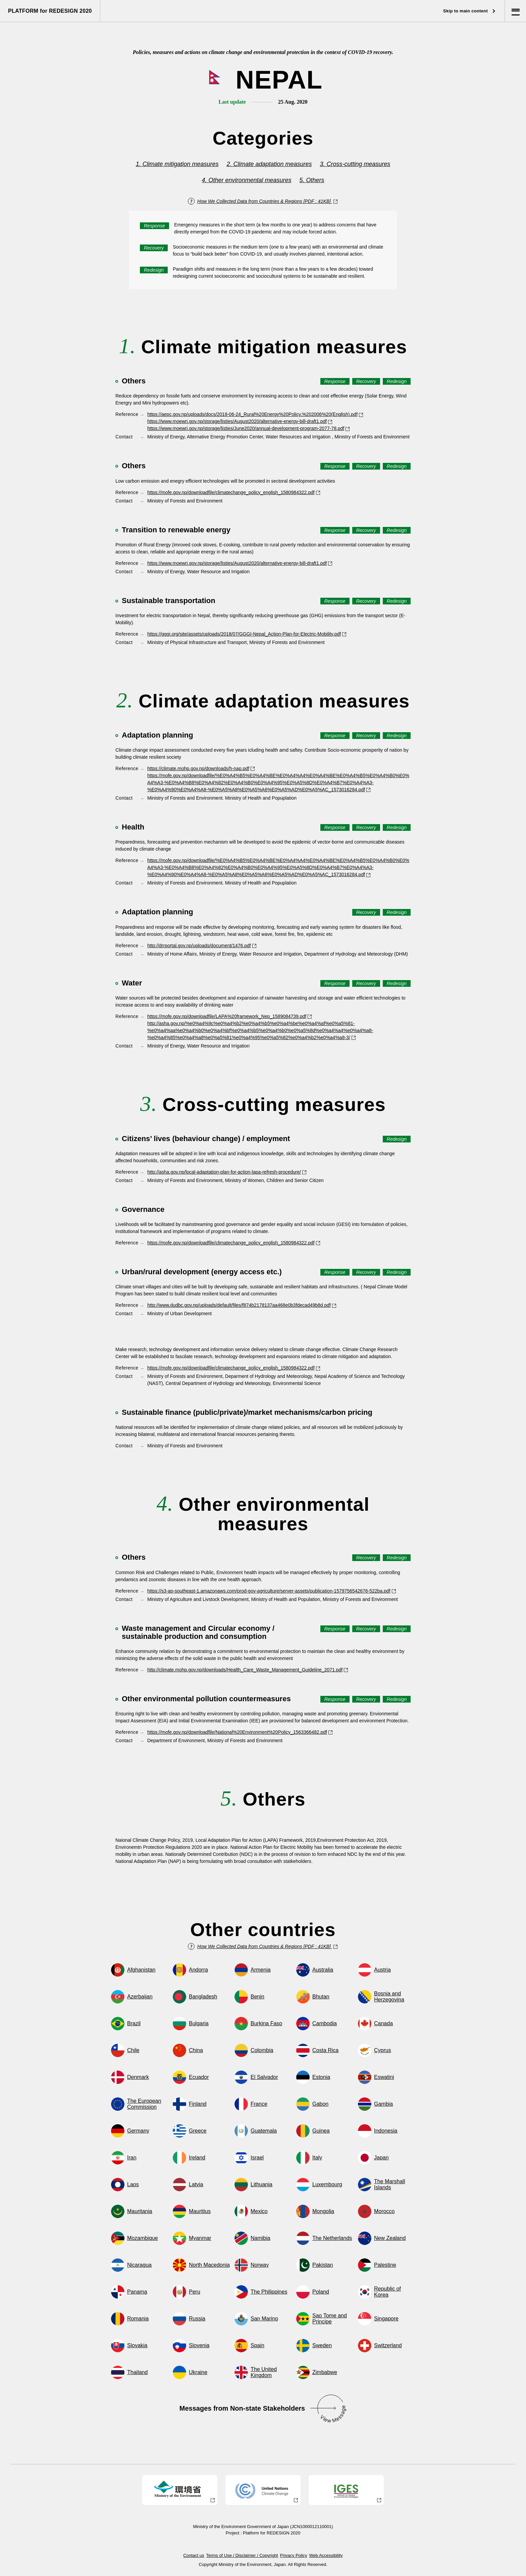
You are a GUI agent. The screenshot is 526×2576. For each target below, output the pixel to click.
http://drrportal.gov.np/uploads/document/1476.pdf (202, 945)
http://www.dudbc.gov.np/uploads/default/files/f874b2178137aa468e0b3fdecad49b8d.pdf (242, 1305)
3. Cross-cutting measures (355, 164)
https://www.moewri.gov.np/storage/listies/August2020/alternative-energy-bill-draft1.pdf (240, 421)
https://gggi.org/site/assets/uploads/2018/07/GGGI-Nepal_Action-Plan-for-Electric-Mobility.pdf (247, 634)
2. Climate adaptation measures (269, 164)
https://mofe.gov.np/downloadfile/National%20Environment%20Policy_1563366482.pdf (240, 1732)
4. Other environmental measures (247, 180)
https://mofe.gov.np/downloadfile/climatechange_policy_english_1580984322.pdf (234, 492)
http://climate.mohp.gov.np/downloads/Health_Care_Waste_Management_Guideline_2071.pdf (248, 1669)
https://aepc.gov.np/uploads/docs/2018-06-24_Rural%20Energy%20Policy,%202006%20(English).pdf (255, 414)
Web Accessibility (326, 2555)
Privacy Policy (293, 2555)
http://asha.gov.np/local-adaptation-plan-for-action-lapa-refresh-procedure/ (227, 1172)
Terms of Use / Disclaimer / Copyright (242, 2555)
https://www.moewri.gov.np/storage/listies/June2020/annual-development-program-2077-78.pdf (248, 428)
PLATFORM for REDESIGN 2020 (50, 11)
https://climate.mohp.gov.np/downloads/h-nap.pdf (201, 768)
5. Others (311, 180)
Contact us (193, 2555)
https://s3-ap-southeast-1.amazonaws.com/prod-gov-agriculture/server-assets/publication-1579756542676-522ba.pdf (272, 1591)
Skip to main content (468, 11)
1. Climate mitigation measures (177, 164)
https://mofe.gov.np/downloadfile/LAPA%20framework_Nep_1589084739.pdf (229, 1016)
